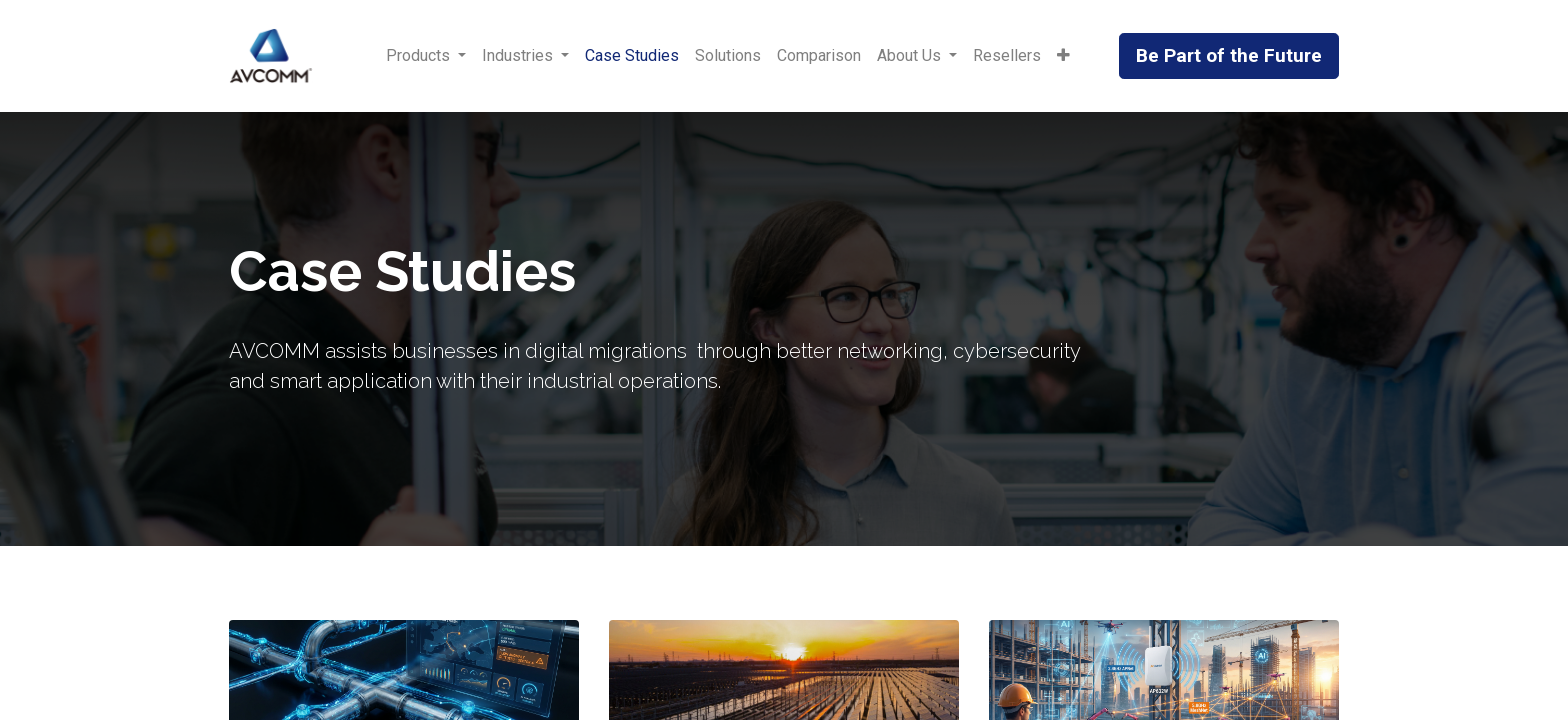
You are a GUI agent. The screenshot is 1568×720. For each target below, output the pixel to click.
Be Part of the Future (1229, 55)
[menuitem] (632, 56)
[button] (1063, 56)
